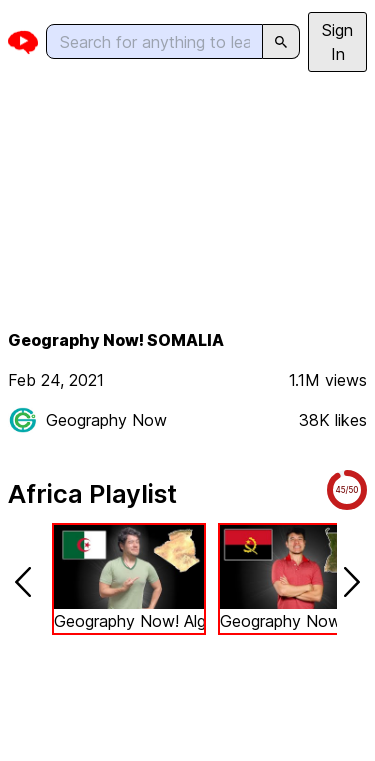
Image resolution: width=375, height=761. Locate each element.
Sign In (337, 42)
